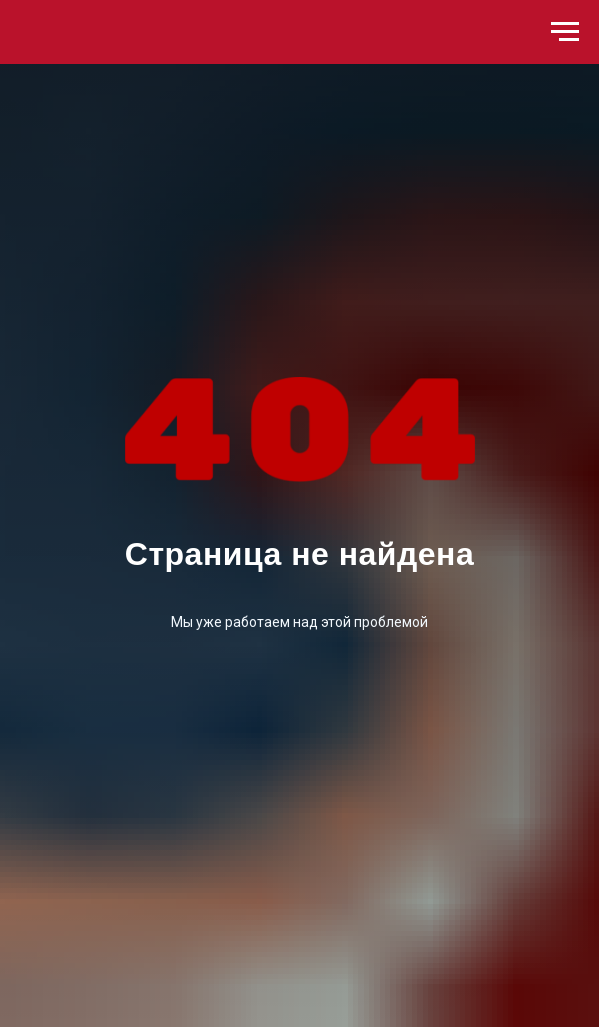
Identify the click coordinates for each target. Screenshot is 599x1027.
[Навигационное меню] (565, 32)
